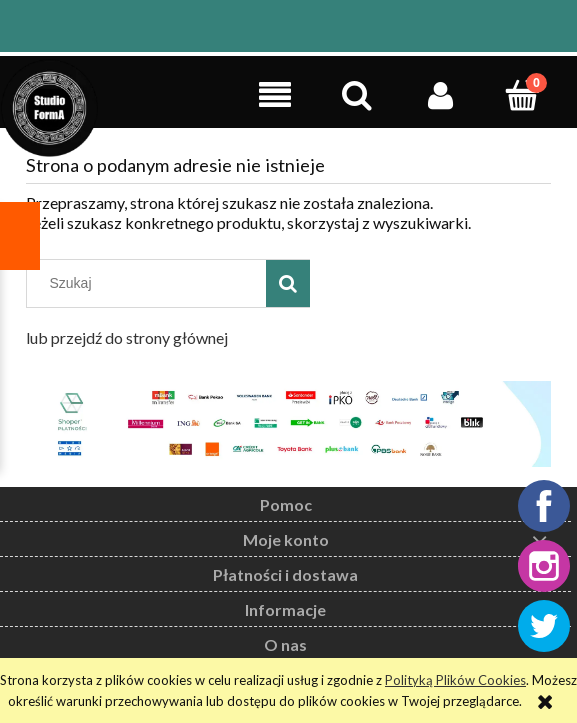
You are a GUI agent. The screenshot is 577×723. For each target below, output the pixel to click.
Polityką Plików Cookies (455, 680)
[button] (274, 95)
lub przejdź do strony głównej (127, 337)
